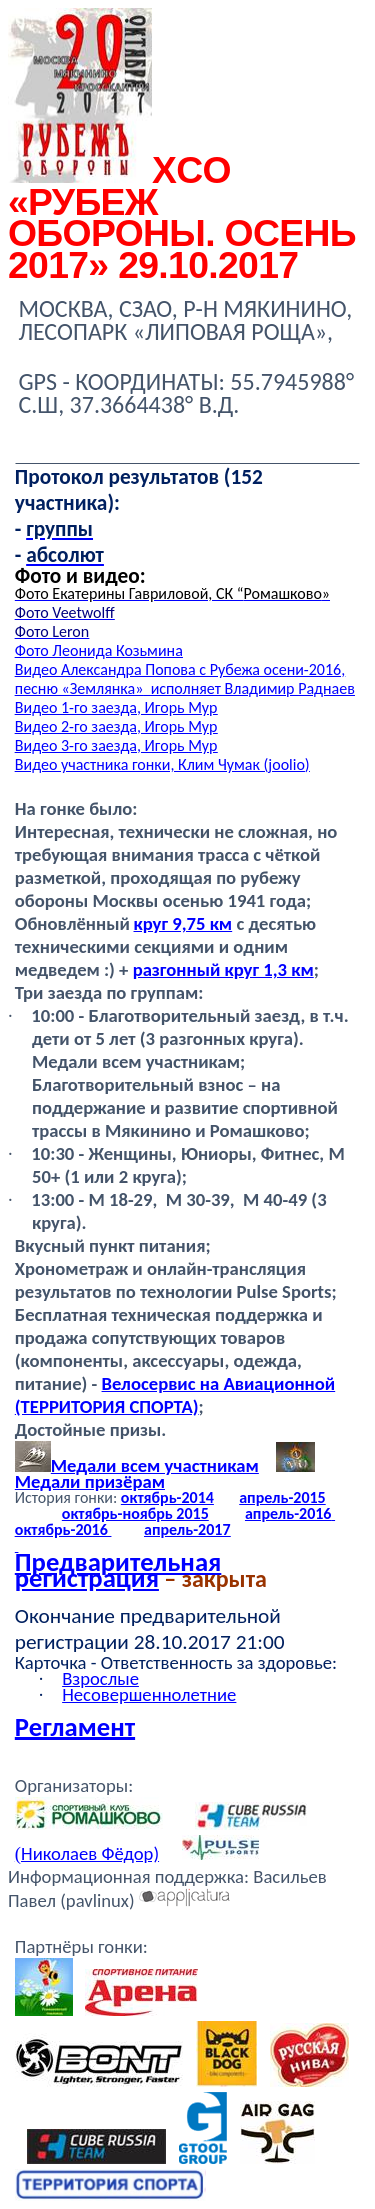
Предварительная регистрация (118, 1570)
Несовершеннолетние (149, 1694)
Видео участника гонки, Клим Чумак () (162, 764)
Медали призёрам (90, 1481)
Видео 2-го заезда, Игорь (116, 726)
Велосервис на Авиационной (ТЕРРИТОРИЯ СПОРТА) (175, 1395)
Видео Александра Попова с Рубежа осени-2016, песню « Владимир (185, 679)
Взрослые (100, 1678)
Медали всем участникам (137, 1465)
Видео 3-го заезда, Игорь (116, 745)
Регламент (75, 1727)
